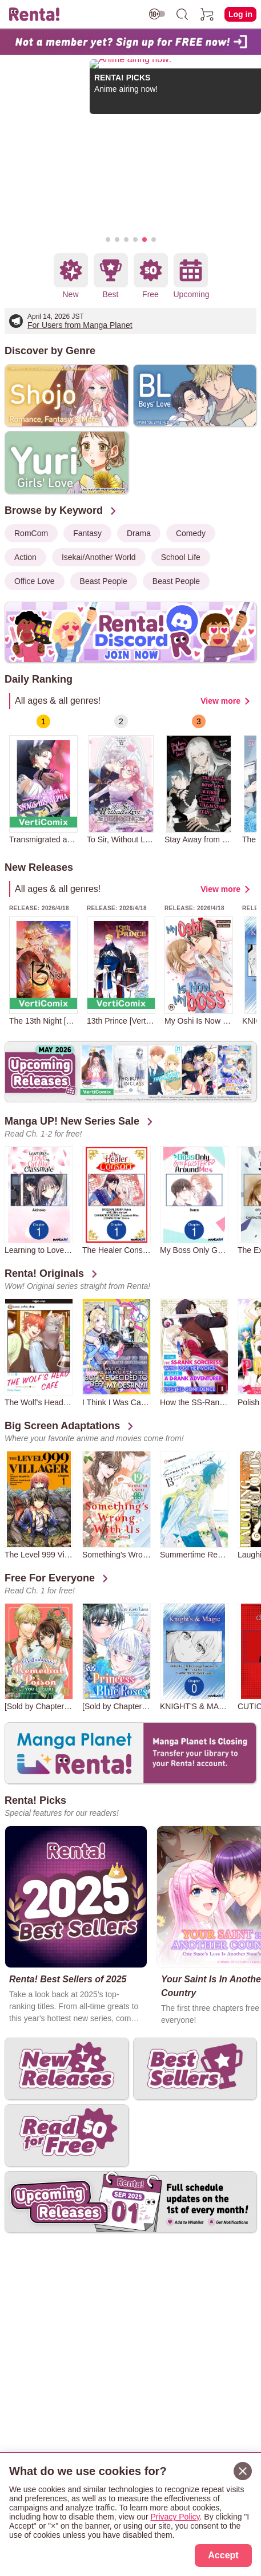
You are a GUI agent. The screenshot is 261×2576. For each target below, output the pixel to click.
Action (25, 557)
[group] (43, 779)
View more (220, 700)
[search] (182, 14)
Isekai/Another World (99, 557)
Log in (240, 14)
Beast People (103, 581)
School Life (180, 557)
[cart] (207, 14)
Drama (139, 533)
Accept (223, 2555)
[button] (108, 239)
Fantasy (87, 533)
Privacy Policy (174, 2516)
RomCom (31, 533)
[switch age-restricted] (157, 14)
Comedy (191, 533)
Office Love (34, 581)
